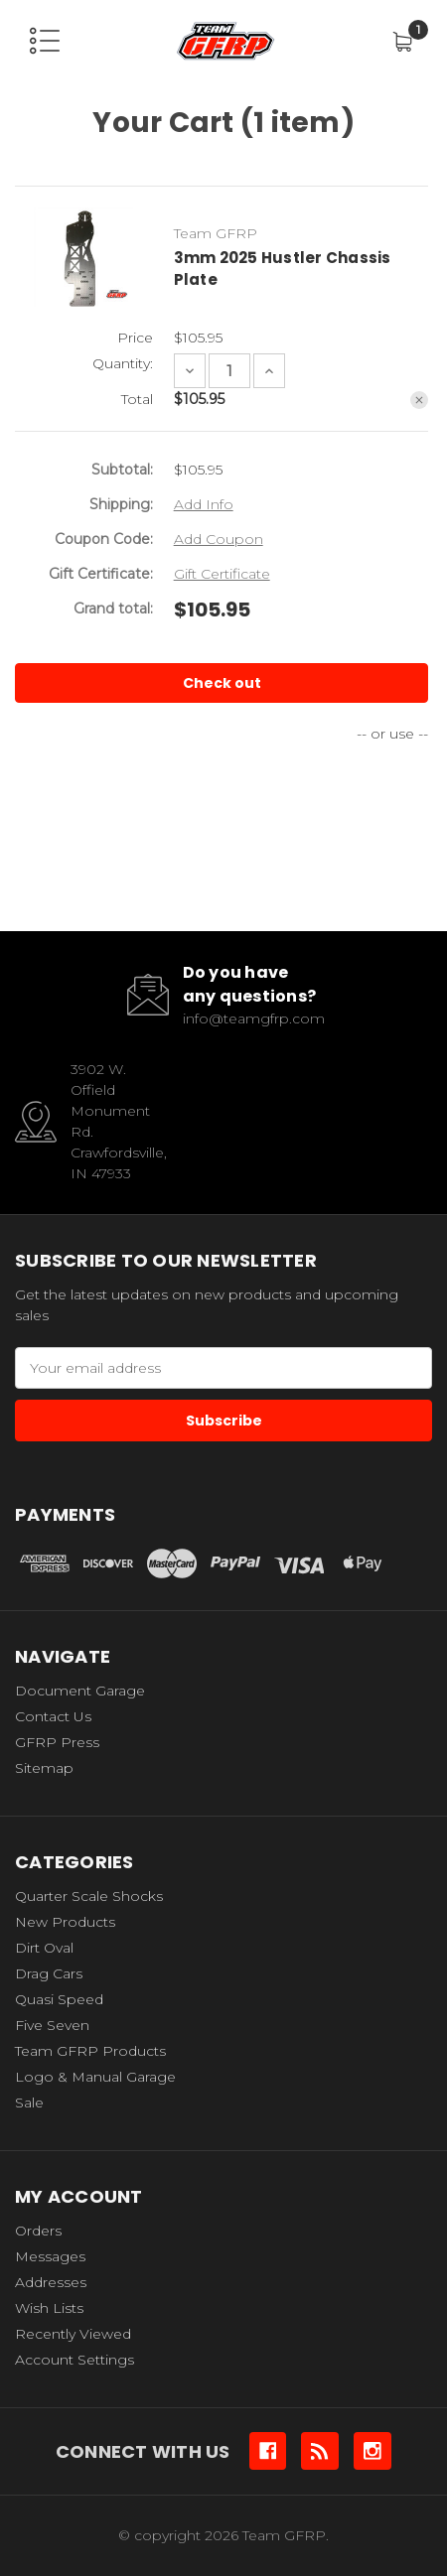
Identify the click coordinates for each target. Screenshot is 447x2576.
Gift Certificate (222, 574)
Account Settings (74, 2360)
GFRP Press (57, 1742)
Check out (222, 683)
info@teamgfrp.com (254, 1018)
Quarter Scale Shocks (89, 1896)
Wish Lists (49, 2308)
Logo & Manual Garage (95, 2077)
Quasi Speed (59, 1999)
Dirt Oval (44, 1948)
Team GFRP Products (90, 2051)
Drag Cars (48, 1973)
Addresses (50, 2282)
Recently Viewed (73, 2334)
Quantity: (122, 363)
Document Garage (80, 1690)
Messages (50, 2256)
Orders (38, 2230)
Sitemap (44, 1768)
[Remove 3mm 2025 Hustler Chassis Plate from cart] (419, 400)
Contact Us (53, 1716)
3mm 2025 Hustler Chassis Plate (282, 269)
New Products (65, 1922)
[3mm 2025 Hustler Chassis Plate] (229, 370)
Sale (29, 2102)
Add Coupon (218, 539)
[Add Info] (203, 504)
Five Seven (52, 2025)
